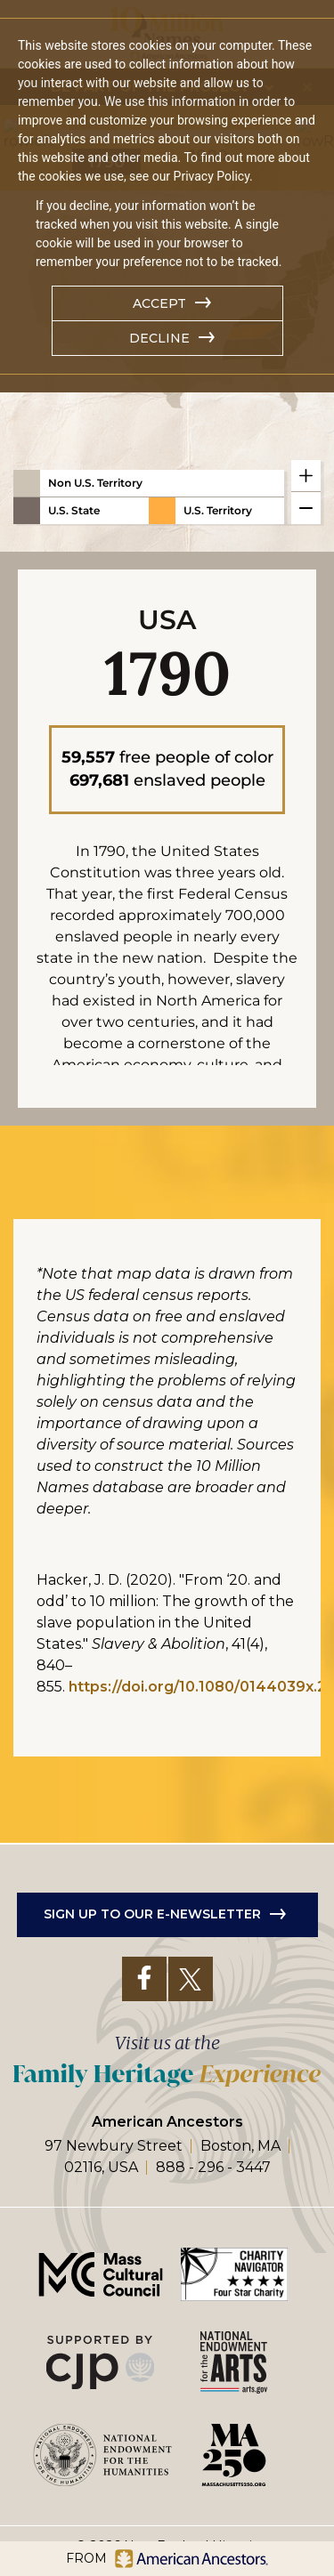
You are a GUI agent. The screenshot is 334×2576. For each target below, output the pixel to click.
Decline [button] (159, 338)
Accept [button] (159, 303)
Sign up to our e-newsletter (152, 1837)
